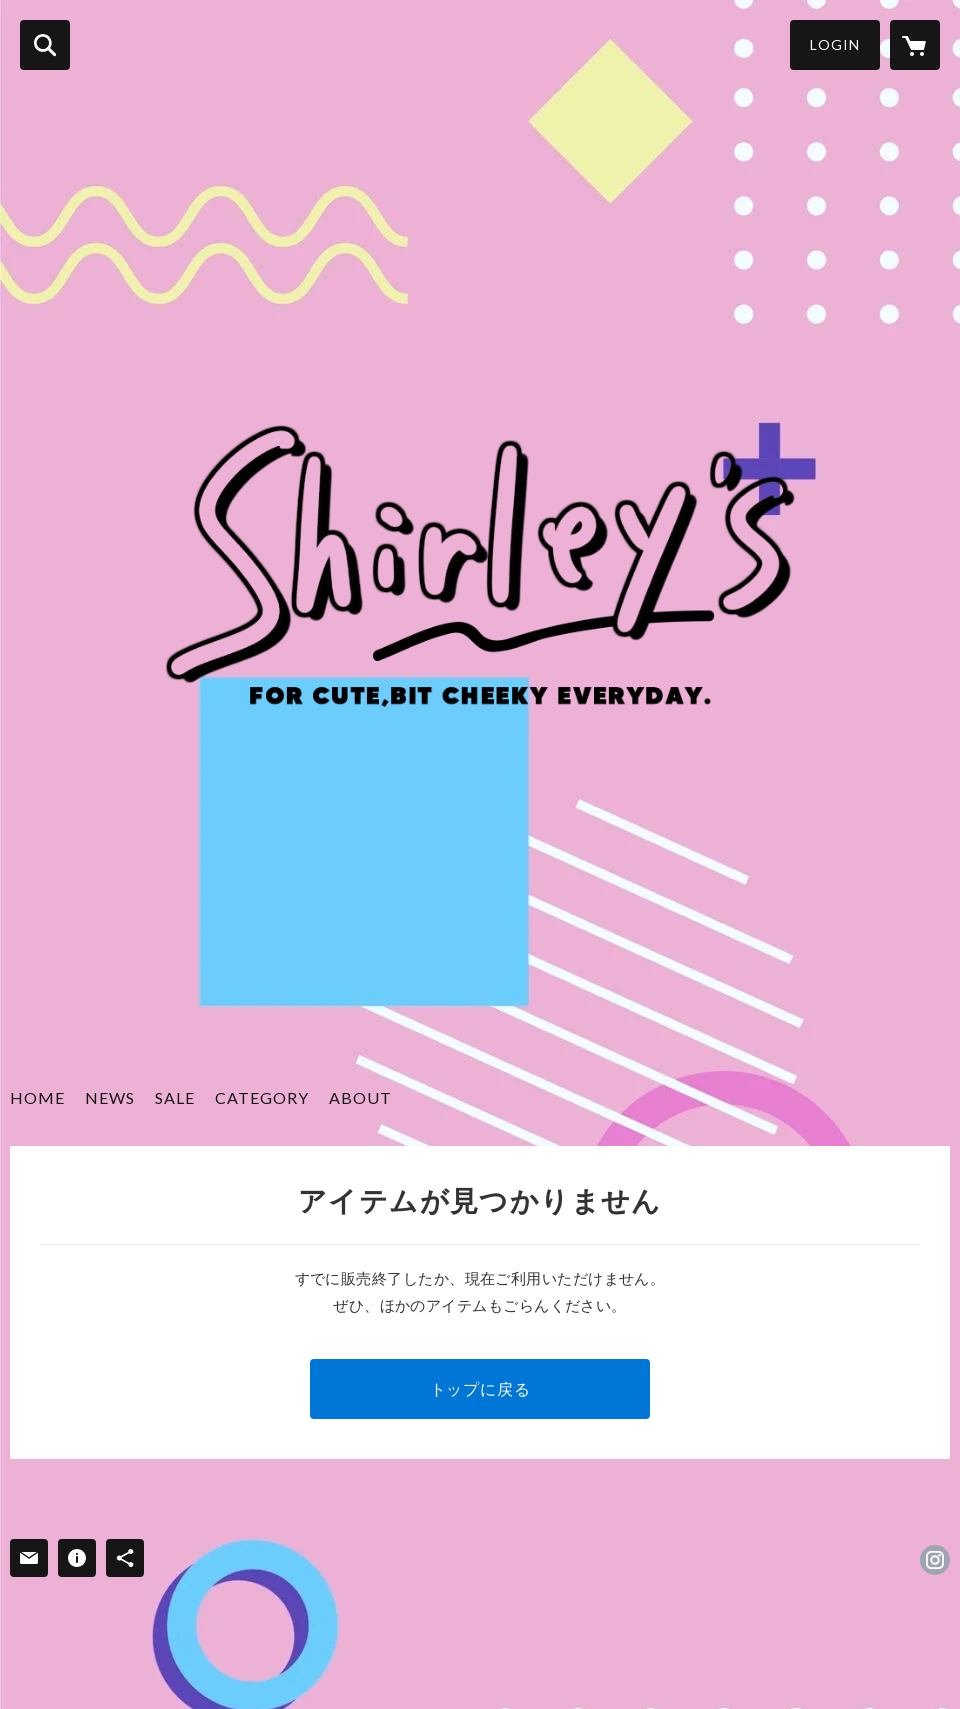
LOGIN (835, 44)
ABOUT (360, 1097)
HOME (37, 1097)
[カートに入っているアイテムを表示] (915, 45)
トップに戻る (480, 1388)
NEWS (110, 1097)
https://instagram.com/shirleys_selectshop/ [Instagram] (935, 1560)
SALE (175, 1097)
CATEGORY (262, 1097)
